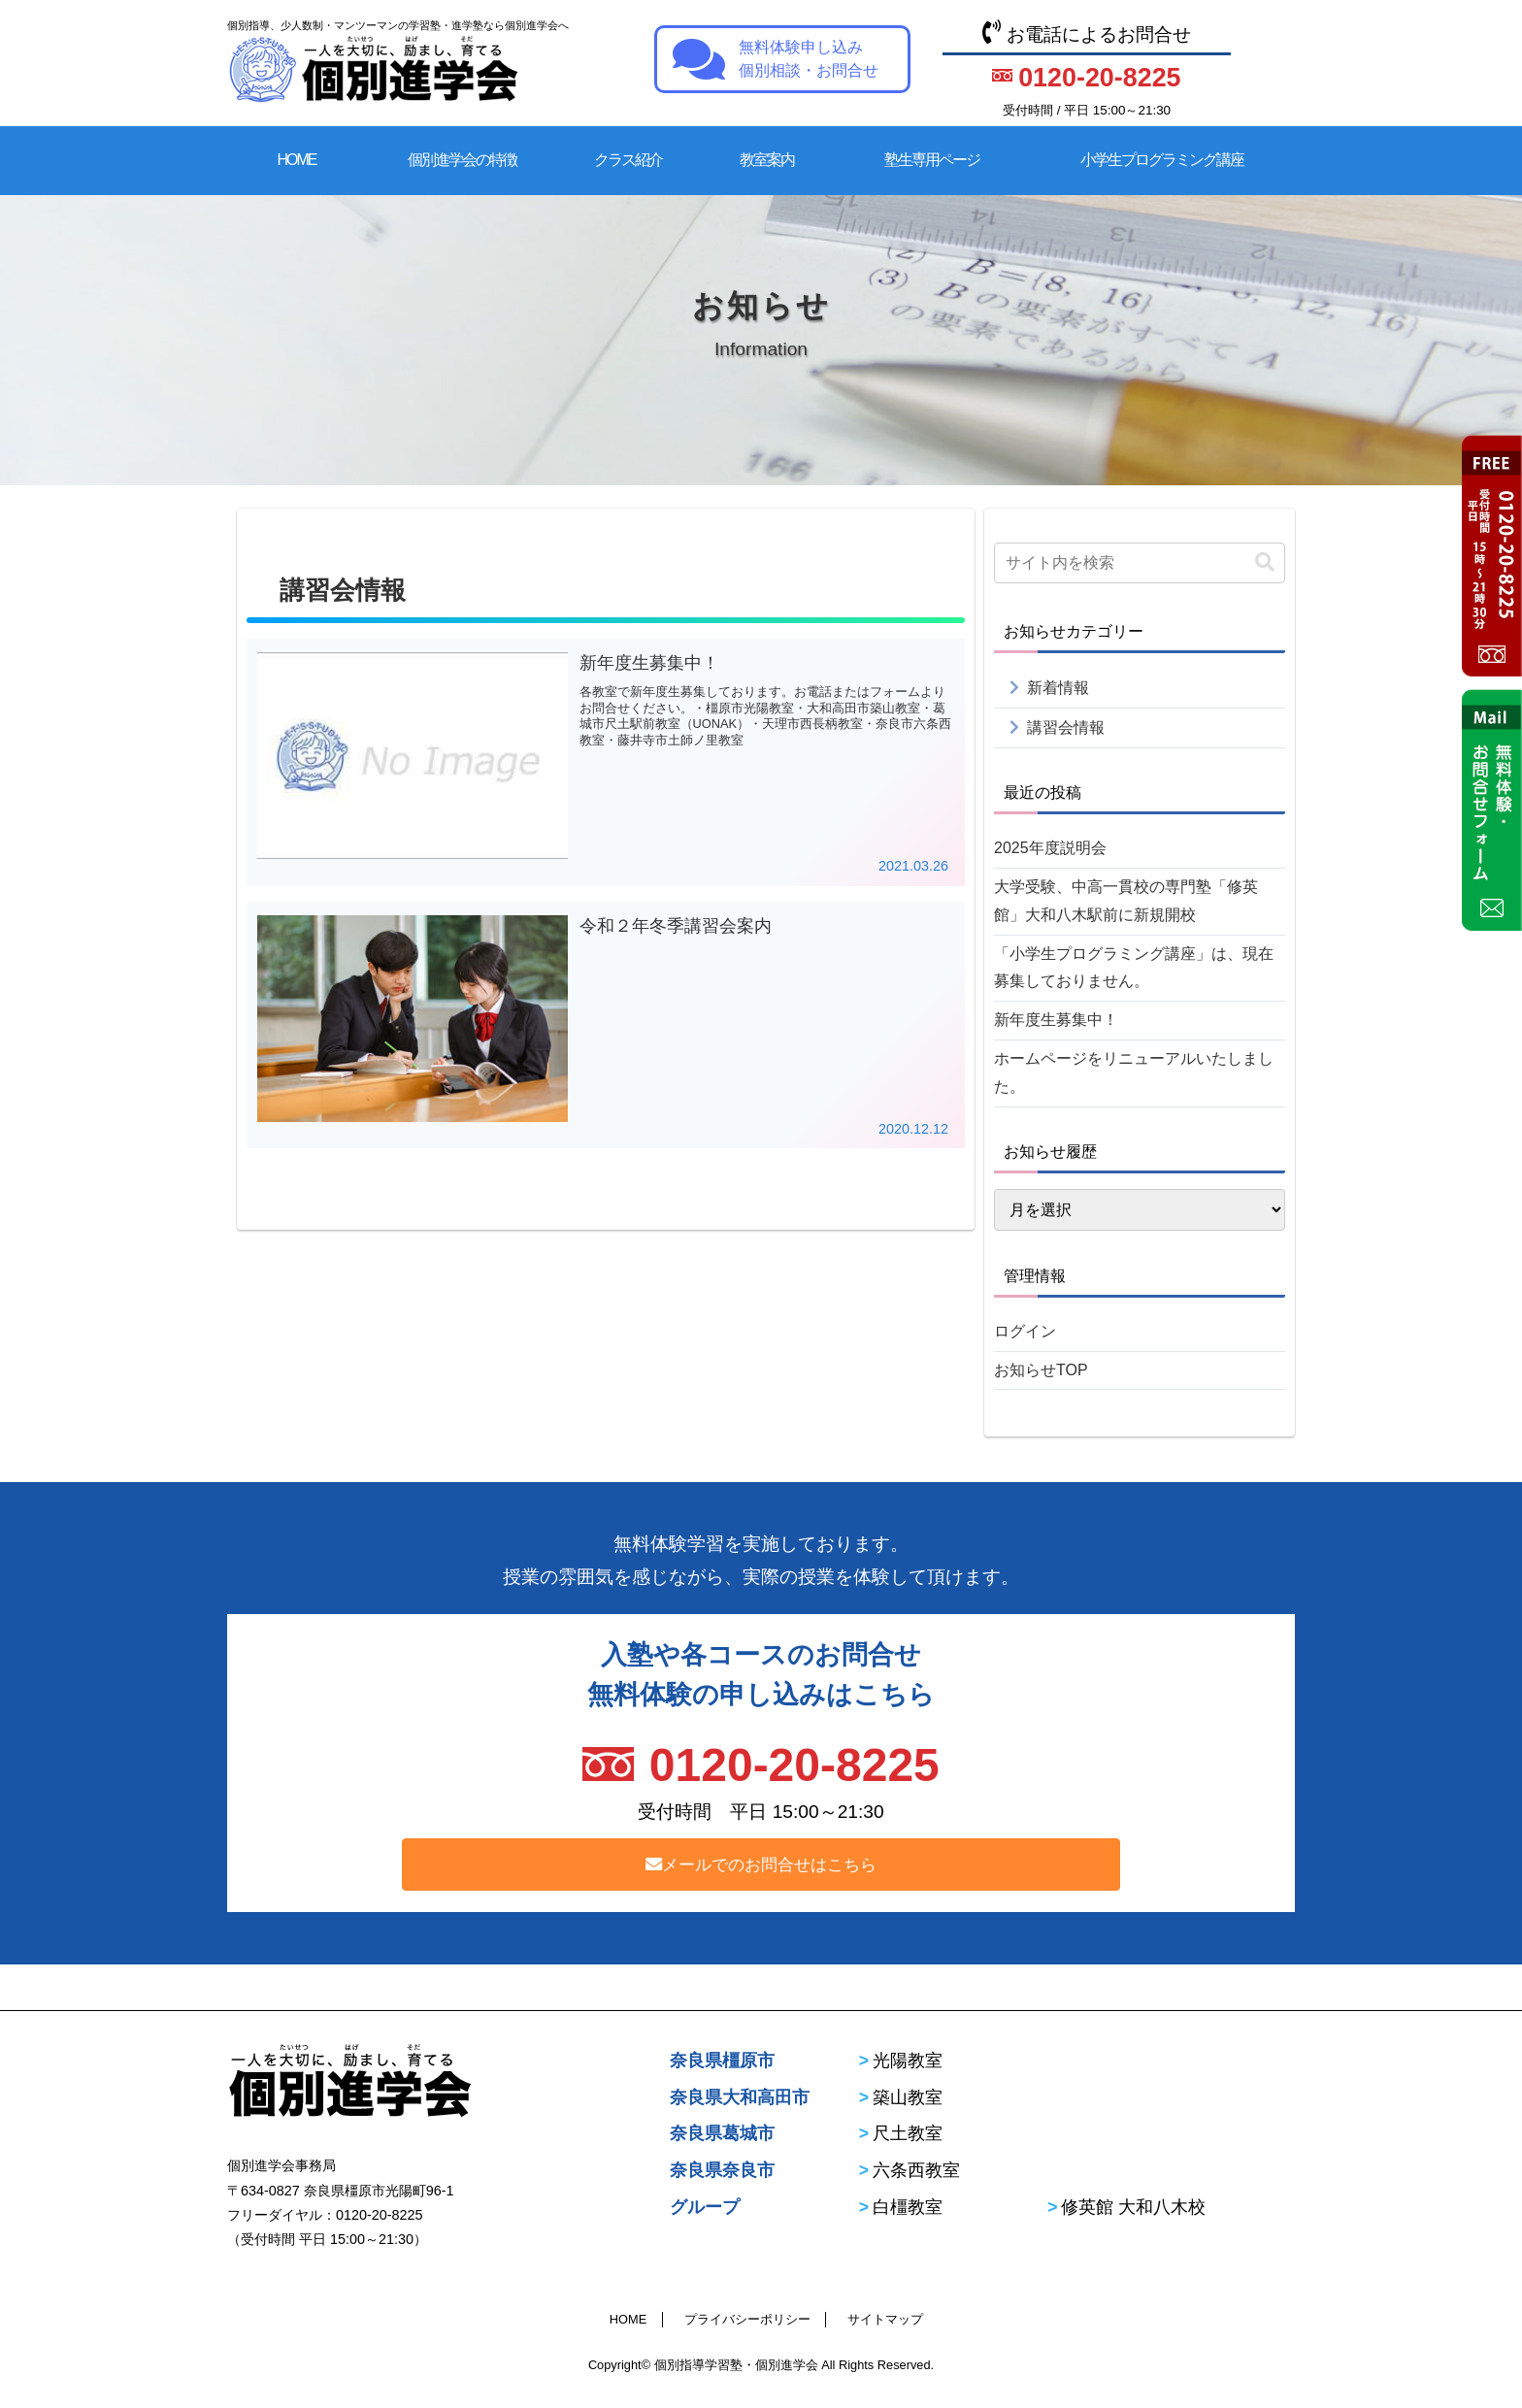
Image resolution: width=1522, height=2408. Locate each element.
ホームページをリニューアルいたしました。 (1134, 1072)
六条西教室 (916, 2170)
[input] (1139, 563)
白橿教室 (908, 2207)
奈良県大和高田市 (740, 2097)
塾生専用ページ (931, 159)
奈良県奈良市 (722, 2170)
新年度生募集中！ (1056, 1019)
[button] (1264, 562)
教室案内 (767, 159)
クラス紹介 (628, 159)
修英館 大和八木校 (1133, 2207)
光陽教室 (908, 2060)
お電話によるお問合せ (1087, 70)
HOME (297, 159)
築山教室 (908, 2097)
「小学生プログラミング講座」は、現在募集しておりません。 (1134, 967)
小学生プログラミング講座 (1161, 159)
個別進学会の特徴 (462, 159)
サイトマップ (885, 2319)
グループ (705, 2207)
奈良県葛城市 (722, 2133)
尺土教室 (908, 2133)
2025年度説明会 (1050, 848)
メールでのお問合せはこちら (761, 1864)
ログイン (1025, 1331)
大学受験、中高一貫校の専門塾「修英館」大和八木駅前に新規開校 (1126, 900)
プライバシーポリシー (747, 2319)
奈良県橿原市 (722, 2060)
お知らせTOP (1041, 1370)
